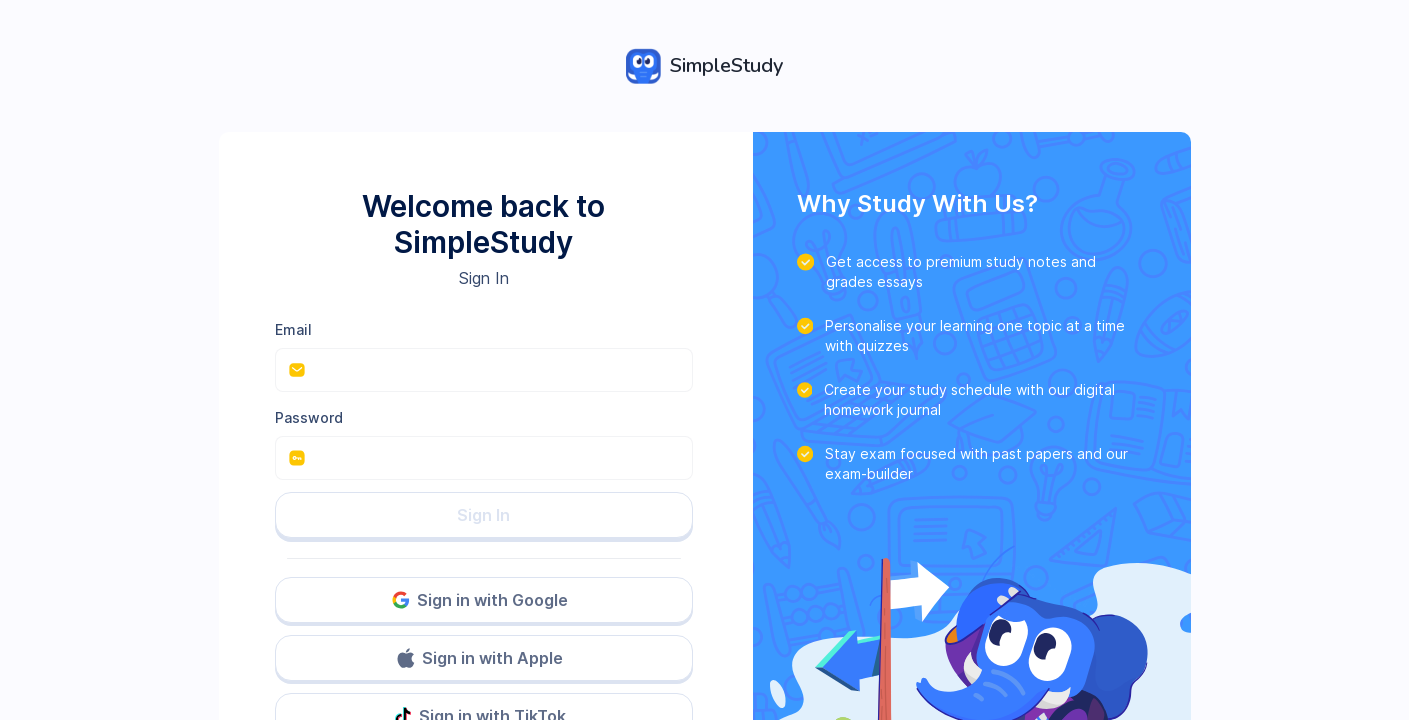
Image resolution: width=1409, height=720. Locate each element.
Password (309, 417)
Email (293, 329)
